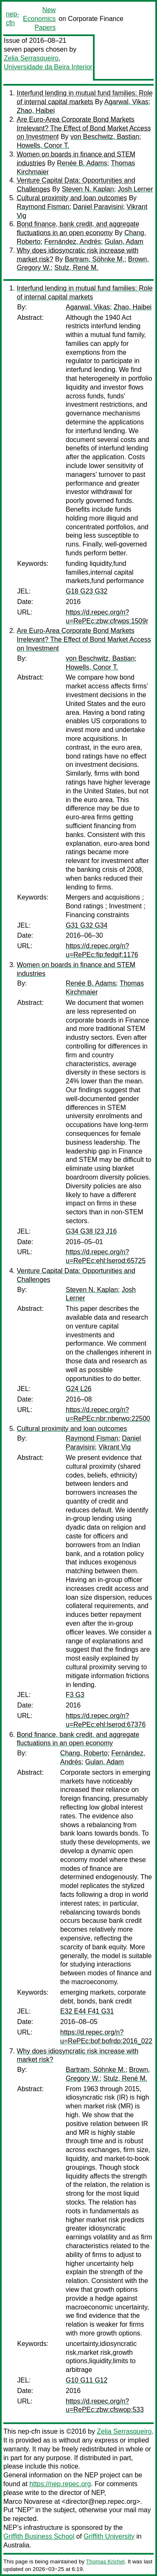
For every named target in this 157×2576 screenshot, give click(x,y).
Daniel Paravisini (98, 206)
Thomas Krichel (105, 2561)
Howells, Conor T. (43, 145)
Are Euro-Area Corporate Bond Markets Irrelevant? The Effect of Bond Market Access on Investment (84, 128)
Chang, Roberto (84, 1753)
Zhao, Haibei (36, 110)
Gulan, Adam (124, 241)
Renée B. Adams (82, 163)
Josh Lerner (135, 189)
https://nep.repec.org (60, 2483)
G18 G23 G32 (87, 591)
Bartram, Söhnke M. (94, 259)
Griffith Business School (39, 2536)
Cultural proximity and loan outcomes (72, 197)
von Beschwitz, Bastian (104, 136)
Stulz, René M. (76, 267)
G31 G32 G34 (87, 925)
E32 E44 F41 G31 (87, 2011)
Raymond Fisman (43, 206)
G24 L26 (78, 1388)
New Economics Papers (39, 18)
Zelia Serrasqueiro (31, 58)
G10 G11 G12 (87, 2380)
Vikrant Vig (114, 1447)
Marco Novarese (27, 2501)
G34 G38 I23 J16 (91, 1231)
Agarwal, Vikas (126, 101)
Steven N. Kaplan (88, 189)
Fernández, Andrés (72, 241)
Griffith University (109, 2536)
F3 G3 (75, 1694)
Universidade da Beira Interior (48, 67)
